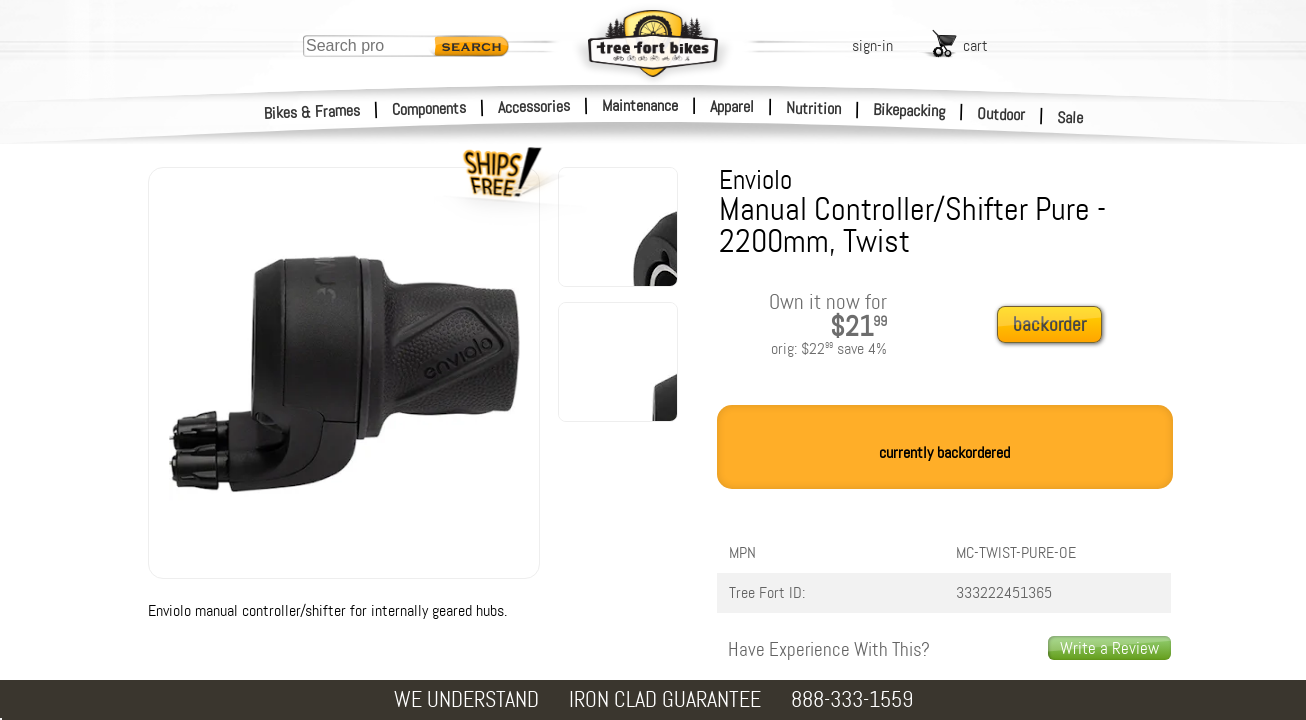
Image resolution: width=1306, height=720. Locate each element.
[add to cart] (1055, 325)
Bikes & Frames (312, 112)
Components (429, 108)
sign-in (872, 45)
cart (975, 45)
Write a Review (1109, 648)
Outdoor (1001, 114)
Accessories (534, 106)
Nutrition (813, 108)
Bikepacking (909, 110)
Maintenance (640, 105)
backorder (1049, 324)
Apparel (732, 106)
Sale (1070, 118)
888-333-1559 (852, 699)
